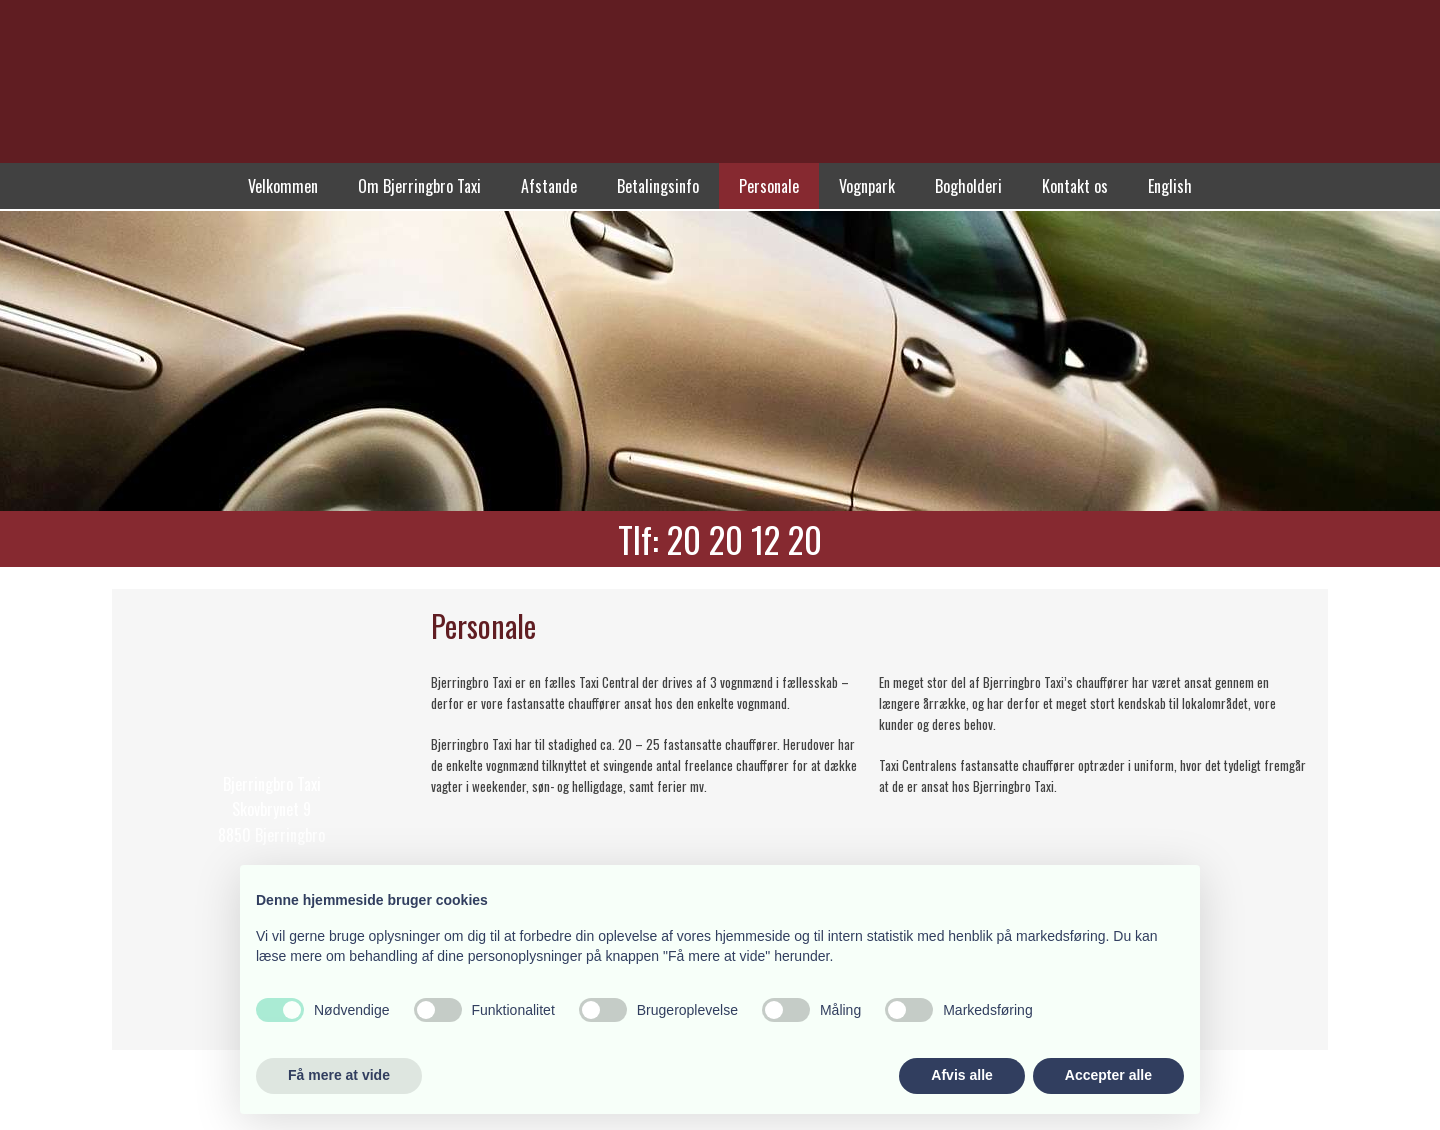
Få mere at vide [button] (339, 1075)
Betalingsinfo (658, 186)
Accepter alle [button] (1108, 1075)
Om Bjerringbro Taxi (419, 186)
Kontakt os (1075, 186)
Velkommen (283, 186)
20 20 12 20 (744, 539)
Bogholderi (968, 186)
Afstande (549, 186)
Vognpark (867, 186)
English (1170, 186)
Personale (769, 186)
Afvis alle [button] (961, 1075)
